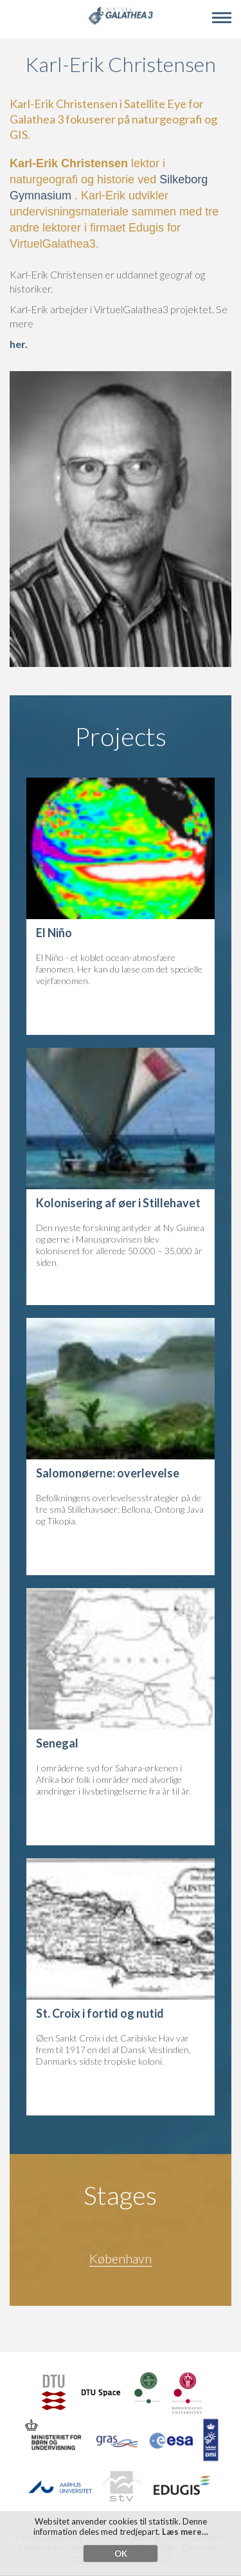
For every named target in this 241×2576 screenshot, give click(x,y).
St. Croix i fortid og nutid (100, 2013)
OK (120, 2558)
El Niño (54, 933)
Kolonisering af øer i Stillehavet (118, 1203)
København (120, 2258)
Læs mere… (185, 2537)
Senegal (57, 1743)
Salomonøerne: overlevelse (107, 1473)
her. (19, 344)
